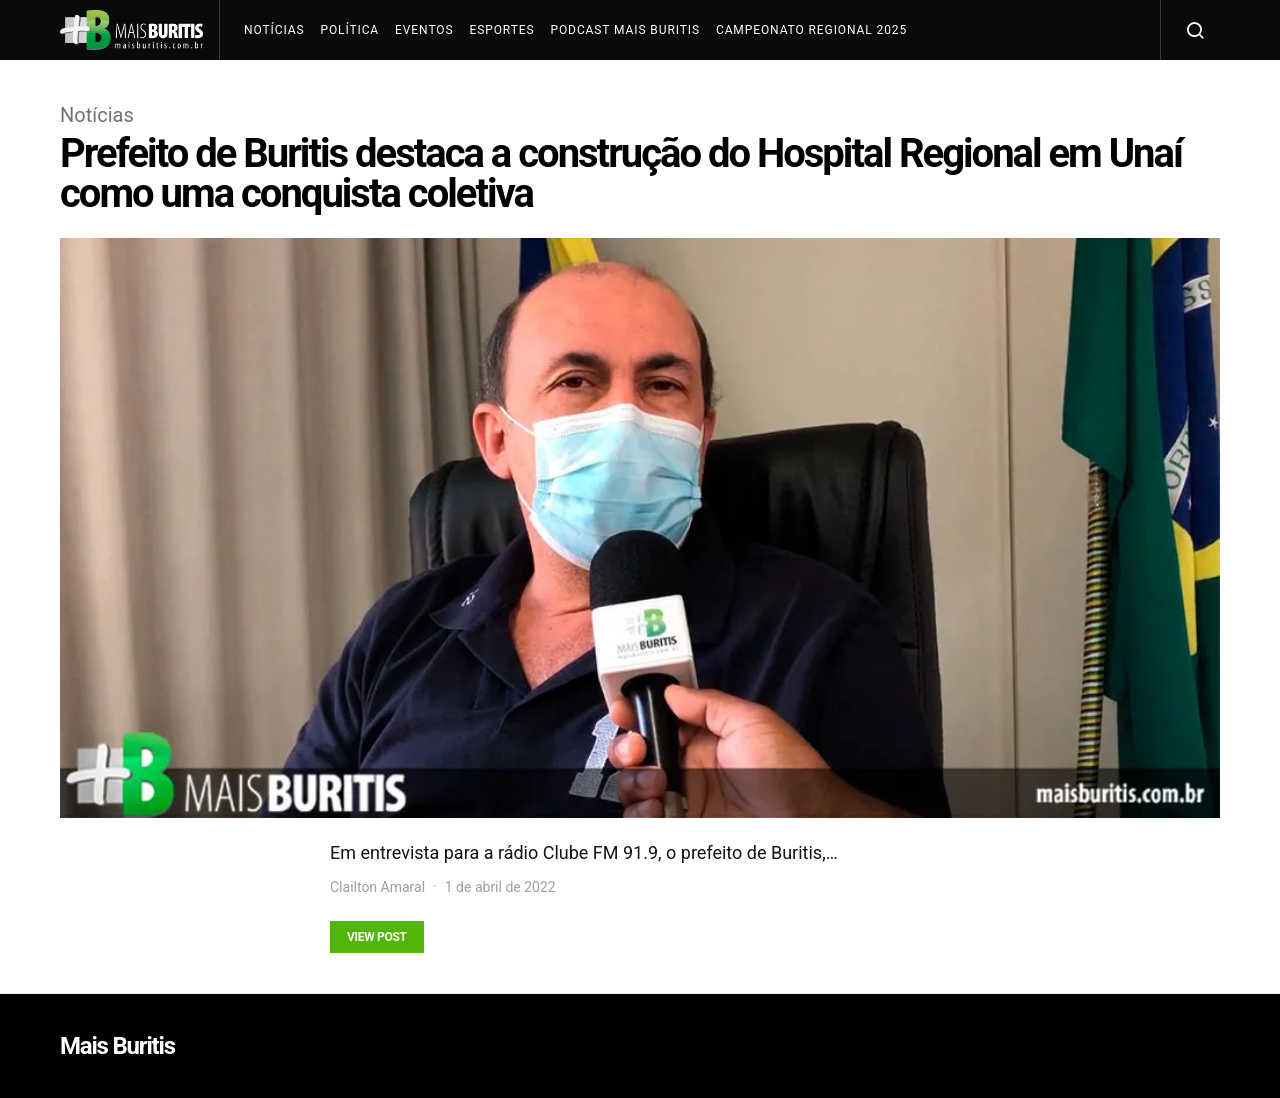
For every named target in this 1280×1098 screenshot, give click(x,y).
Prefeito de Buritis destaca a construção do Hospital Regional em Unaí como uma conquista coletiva (621, 173)
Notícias (274, 30)
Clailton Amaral (377, 887)
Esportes (501, 30)
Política (349, 30)
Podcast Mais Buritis (624, 30)
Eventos (424, 30)
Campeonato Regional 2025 (811, 30)
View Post (377, 937)
